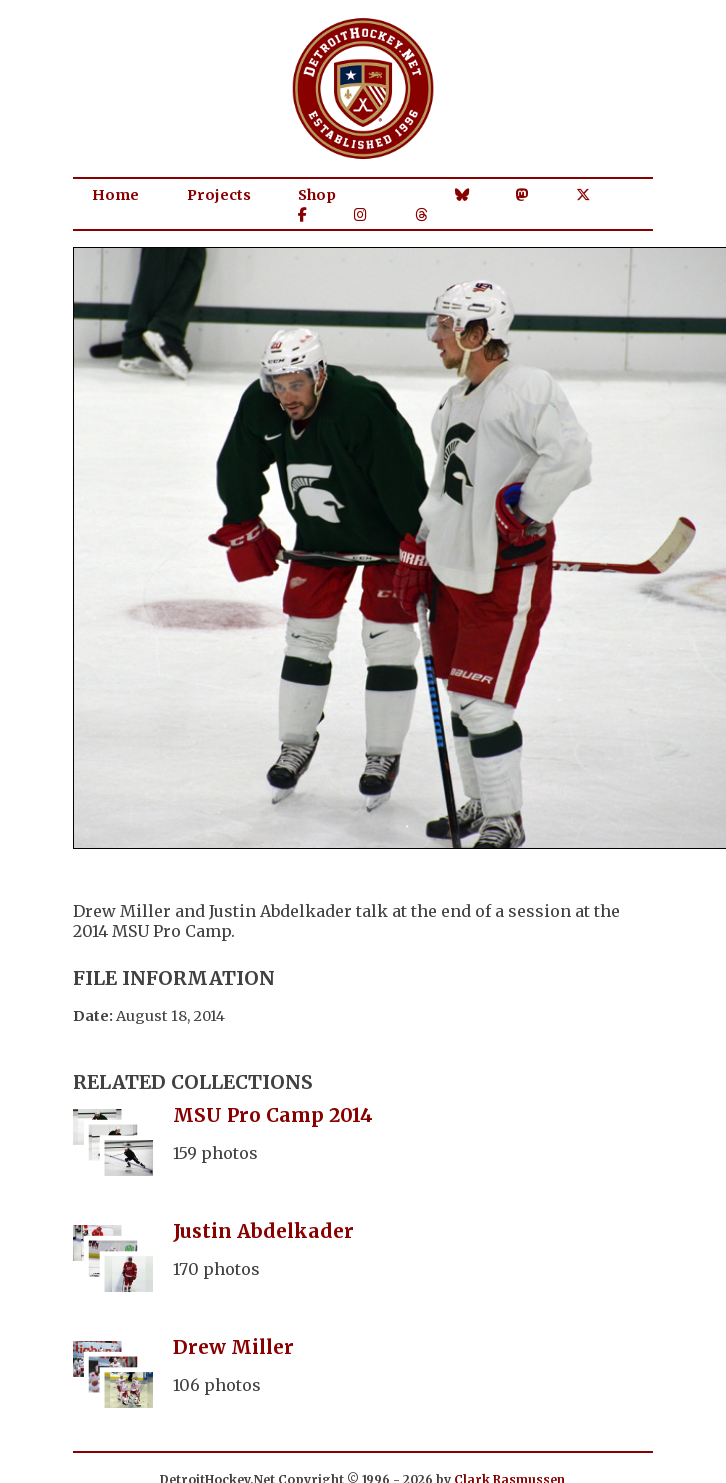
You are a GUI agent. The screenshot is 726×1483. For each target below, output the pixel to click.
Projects (219, 195)
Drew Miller (233, 1347)
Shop (317, 195)
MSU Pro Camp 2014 (273, 1115)
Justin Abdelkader (263, 1231)
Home (115, 195)
